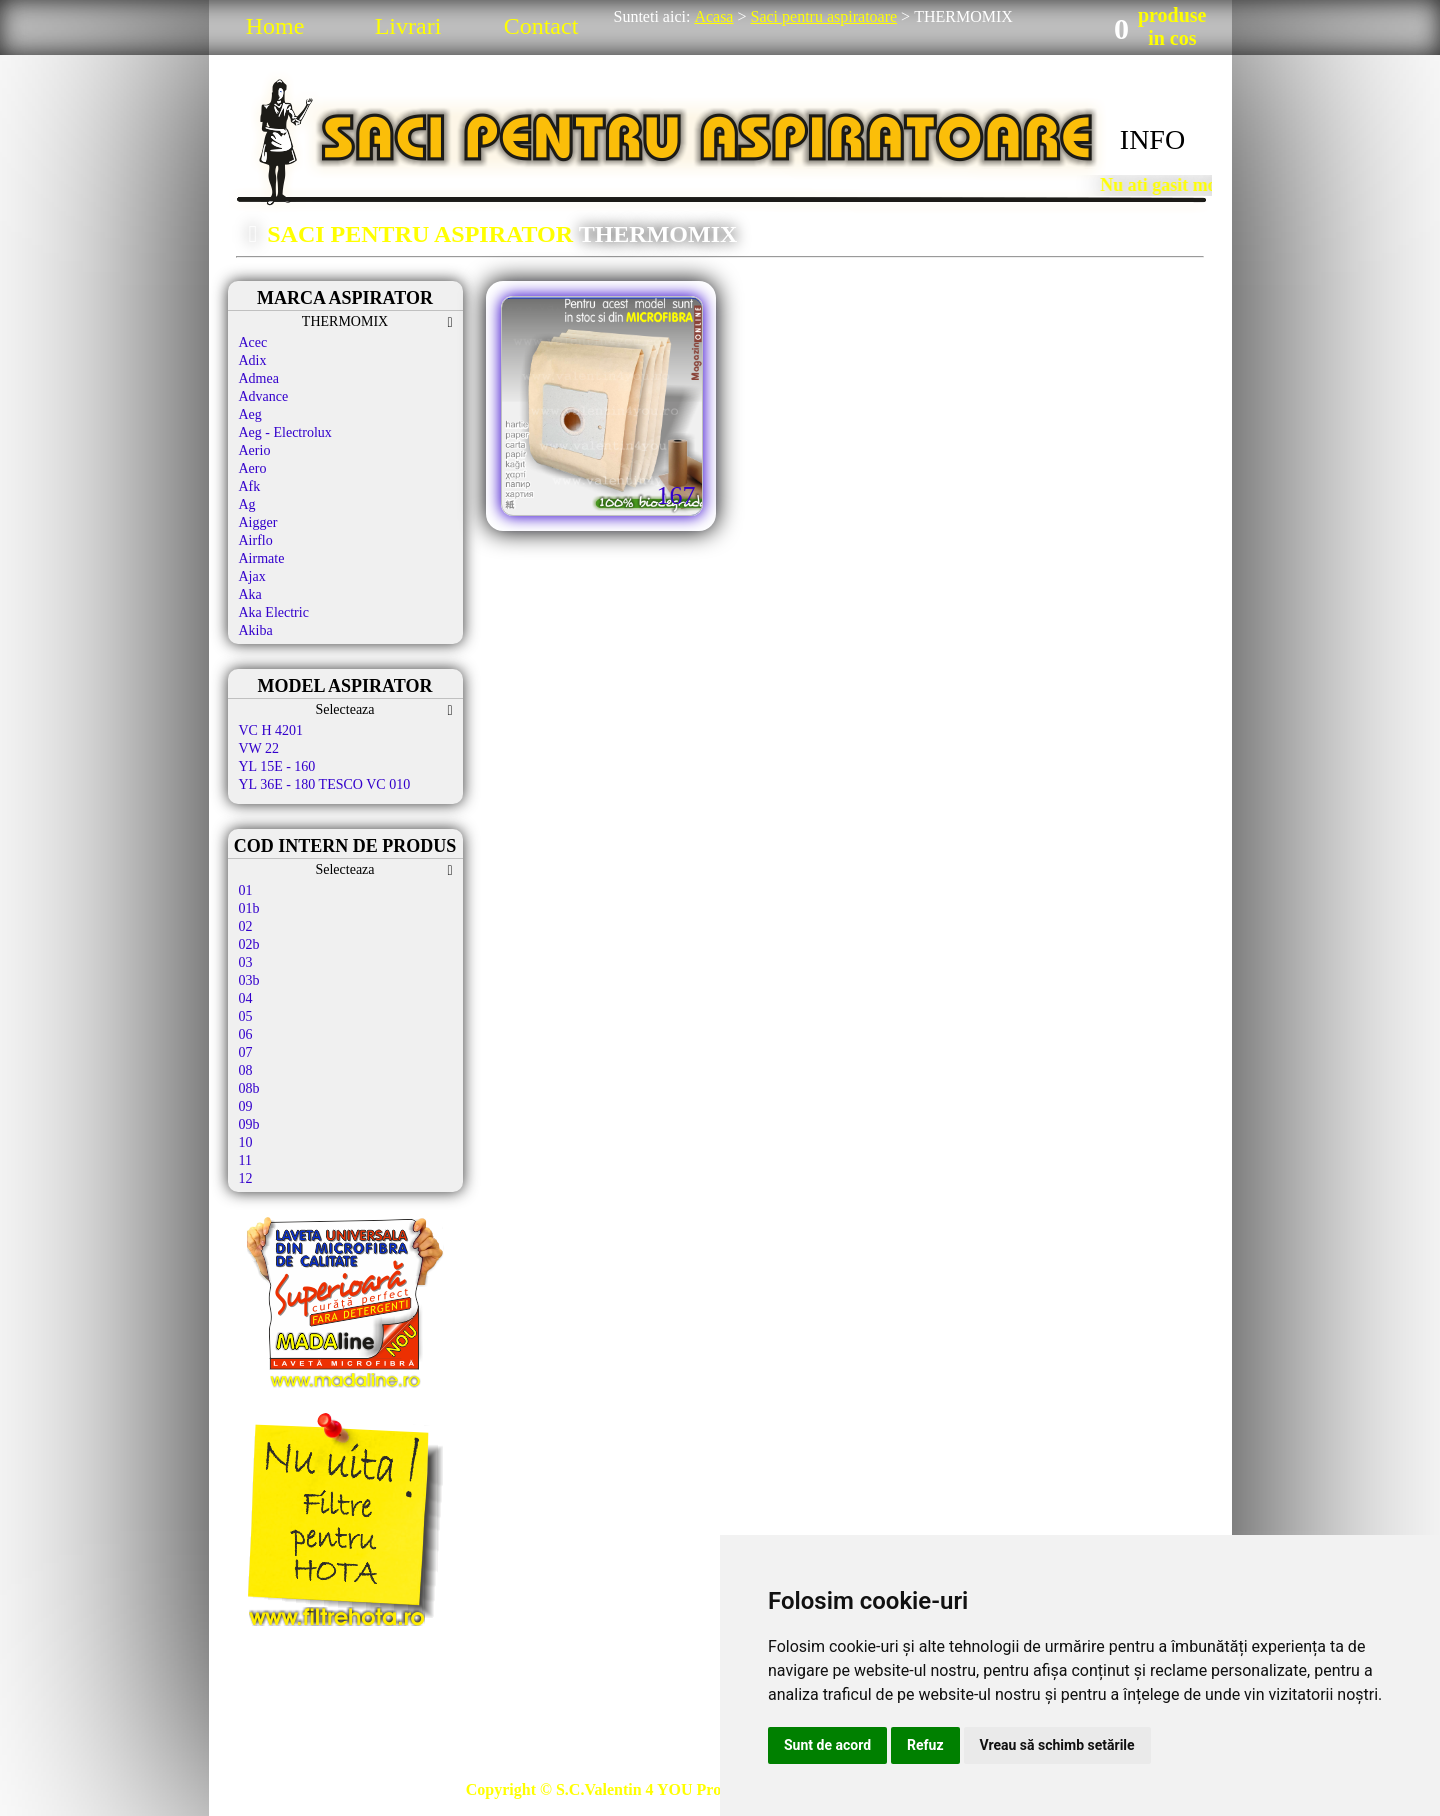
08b (249, 1088)
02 (246, 926)
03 (246, 962)
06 (246, 1034)
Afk (250, 486)
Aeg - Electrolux (285, 432)
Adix (253, 360)
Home (275, 26)
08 (246, 1070)
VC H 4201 (271, 730)
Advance (264, 396)
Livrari (408, 26)
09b (249, 1124)
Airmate (262, 558)
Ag (247, 504)
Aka (250, 594)
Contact (541, 26)
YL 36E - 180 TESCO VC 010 (325, 784)
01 (246, 890)
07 (246, 1052)
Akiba (256, 630)
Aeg (250, 414)
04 (246, 998)
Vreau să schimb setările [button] (1057, 1745)
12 (246, 1178)
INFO (1152, 139)
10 (246, 1142)
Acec (253, 342)
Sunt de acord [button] (827, 1745)
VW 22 (259, 748)
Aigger (258, 522)
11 (245, 1160)
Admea (259, 378)
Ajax (252, 576)
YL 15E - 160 (277, 766)
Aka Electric (274, 612)
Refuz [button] (925, 1745)
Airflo (256, 540)
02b (249, 944)
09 (246, 1106)
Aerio (255, 450)
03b (249, 980)
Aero (253, 468)
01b (249, 908)
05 (246, 1016)
